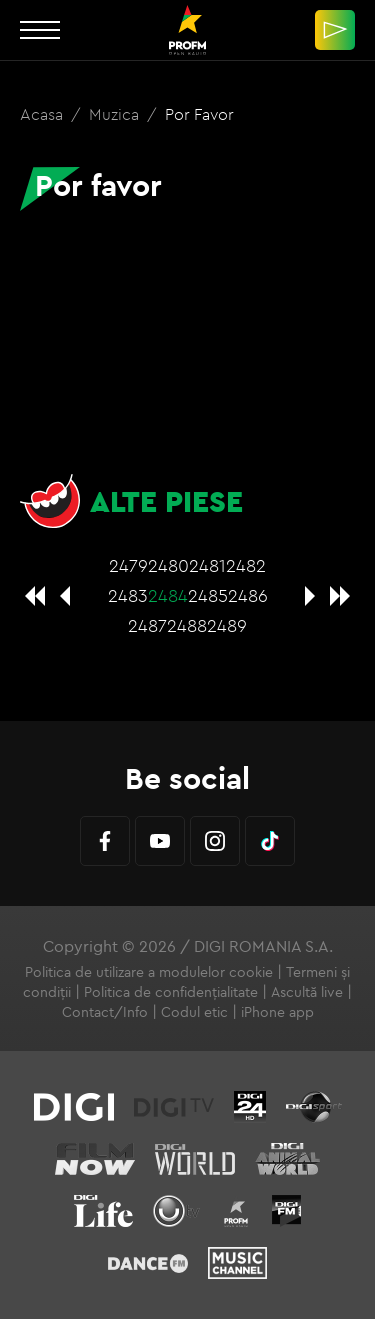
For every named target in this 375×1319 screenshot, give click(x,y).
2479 (128, 565)
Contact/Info (105, 1012)
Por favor (199, 114)
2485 (208, 595)
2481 (207, 565)
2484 (168, 595)
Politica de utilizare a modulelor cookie (149, 972)
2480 (168, 565)
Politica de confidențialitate (171, 992)
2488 (187, 625)
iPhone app (277, 1012)
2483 (128, 595)
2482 (246, 565)
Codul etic (194, 1012)
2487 (147, 625)
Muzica (116, 114)
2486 (248, 595)
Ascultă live (307, 992)
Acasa (43, 114)
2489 (227, 625)
